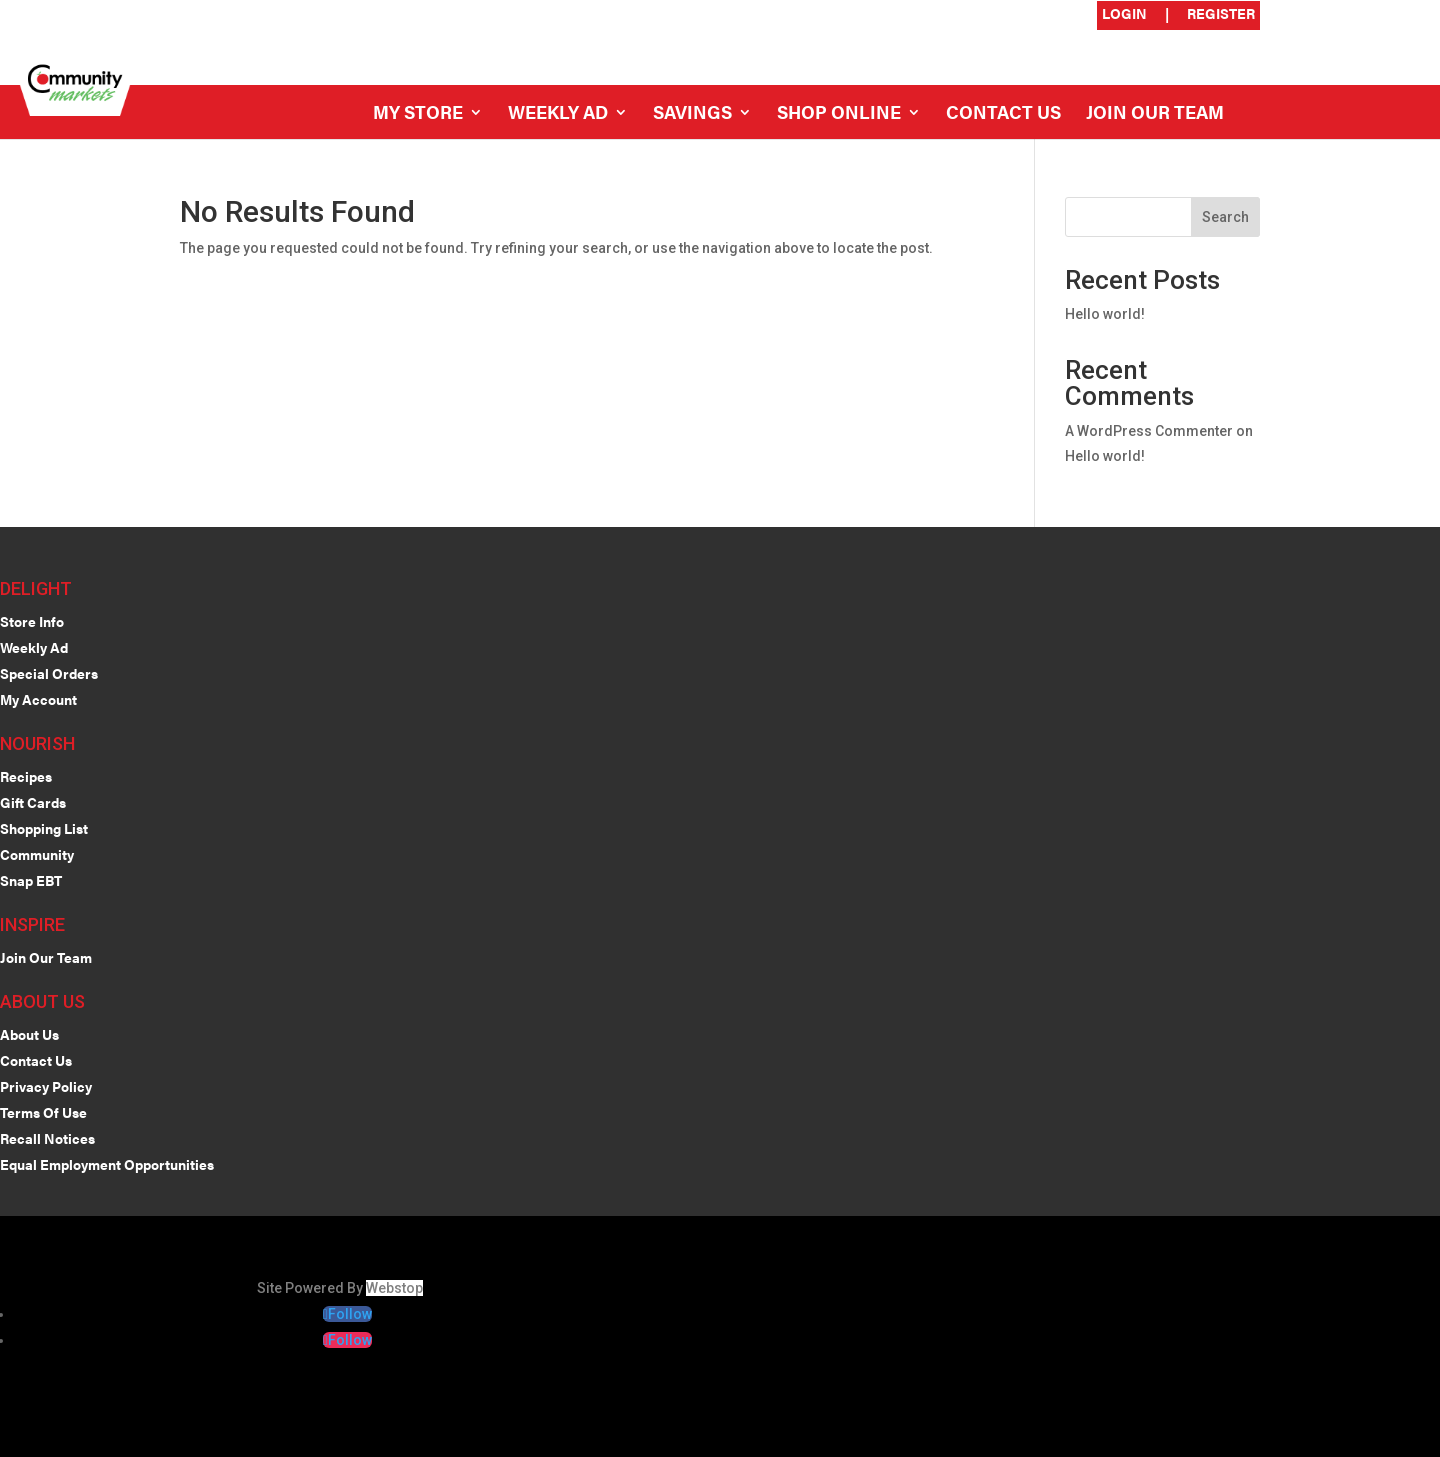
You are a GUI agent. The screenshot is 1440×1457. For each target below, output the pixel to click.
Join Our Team (1155, 114)
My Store (418, 114)
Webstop (394, 1288)
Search (1225, 217)
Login (1124, 14)
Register (1221, 14)
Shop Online (839, 114)
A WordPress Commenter (1149, 431)
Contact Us (1003, 114)
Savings (692, 114)
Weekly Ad (558, 114)
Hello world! (1105, 314)
